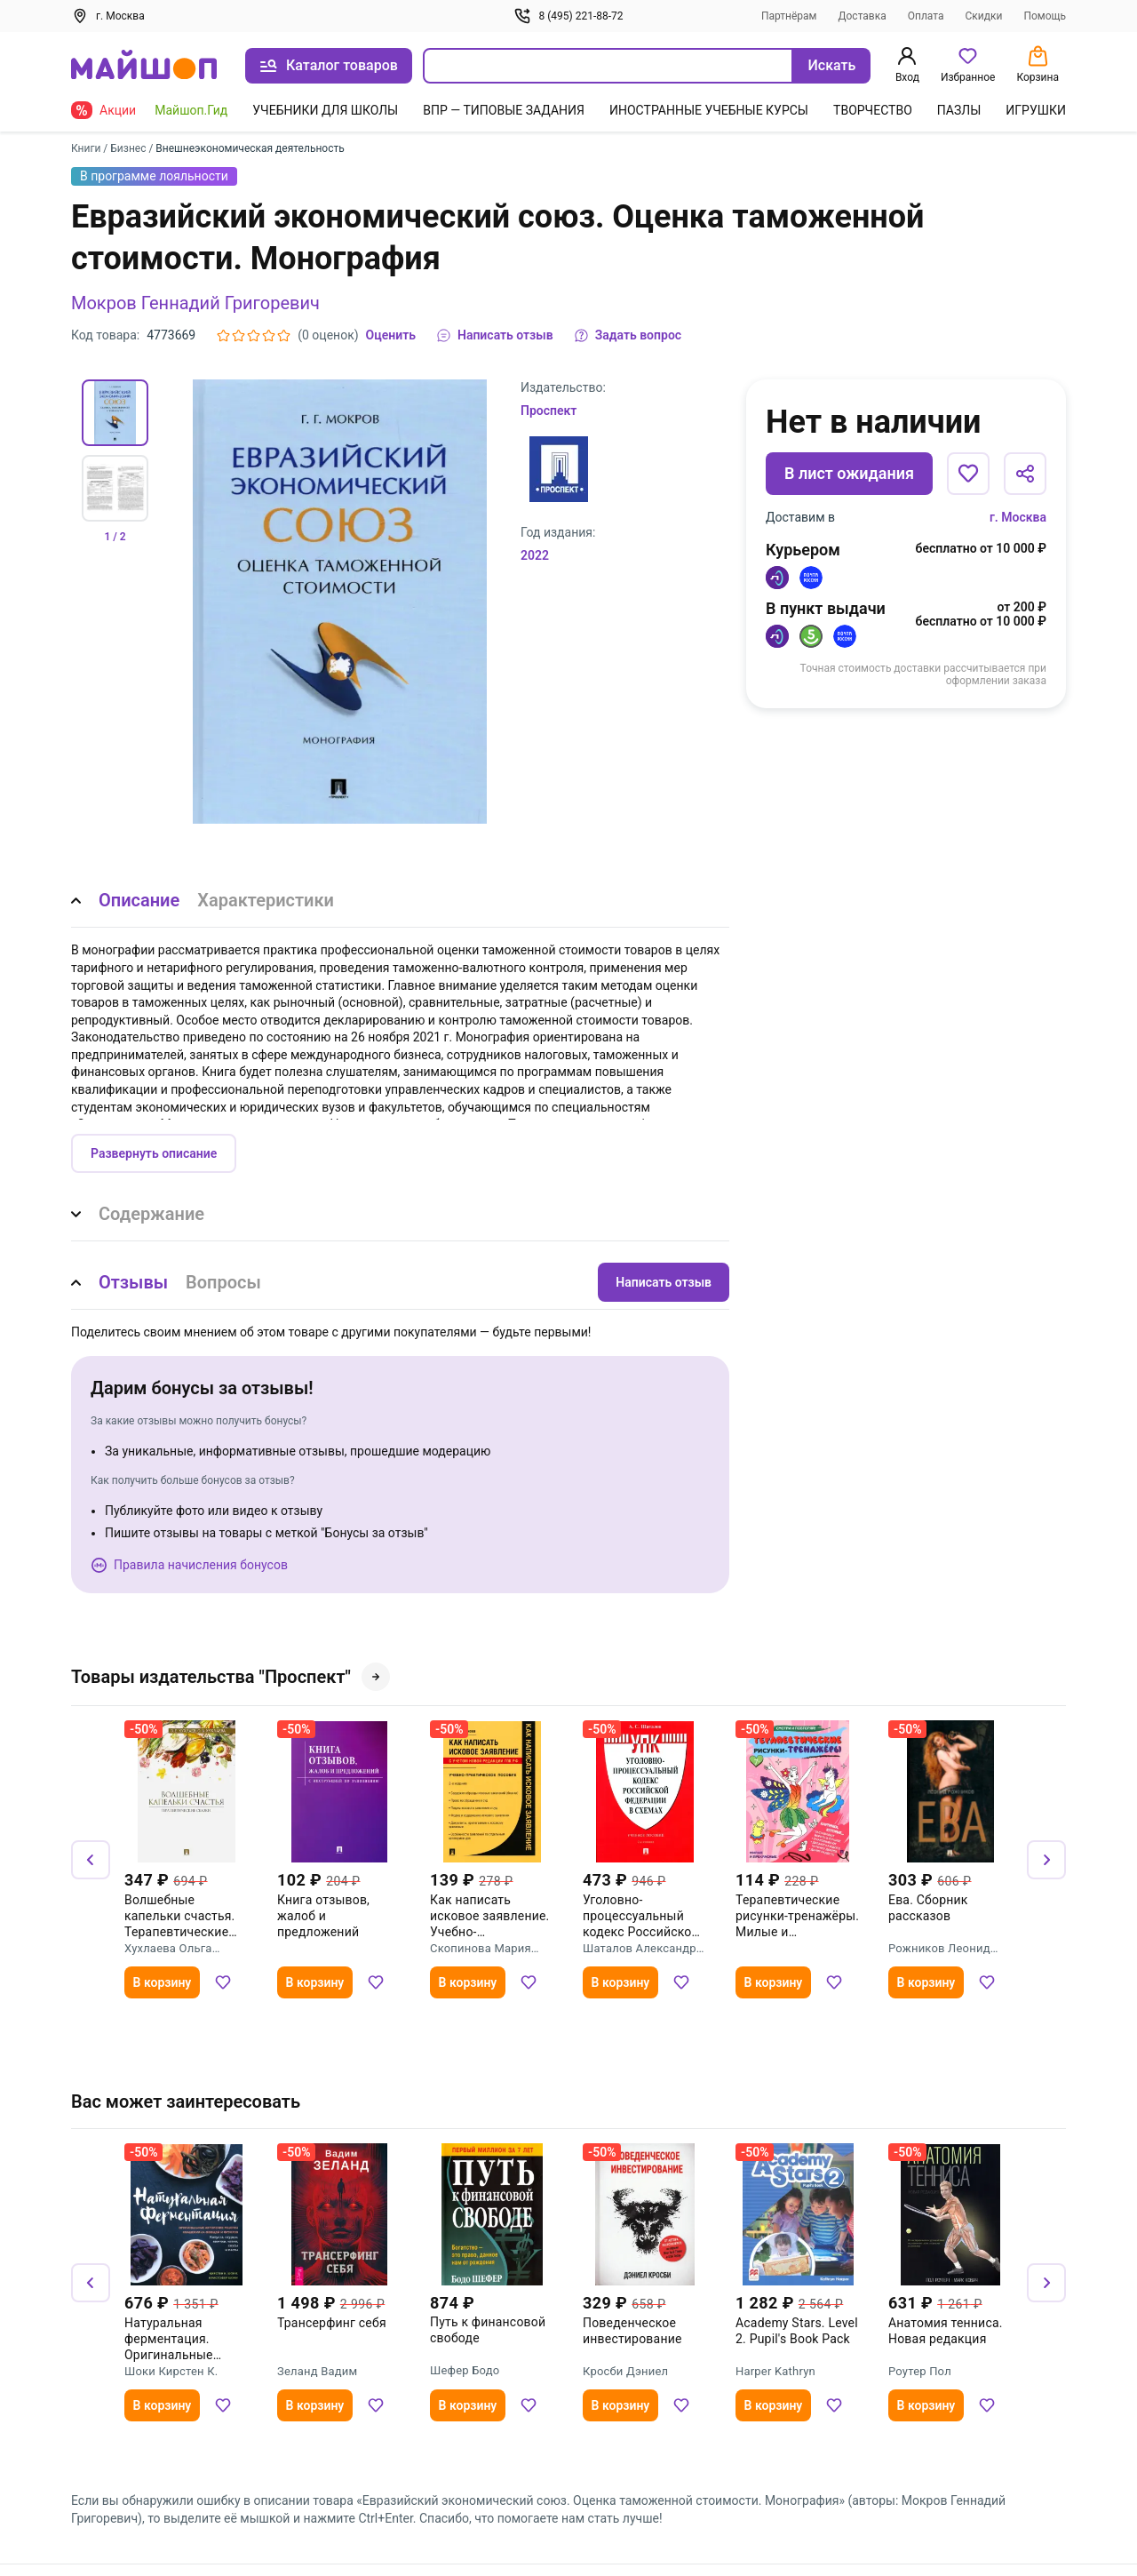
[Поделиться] (1025, 473)
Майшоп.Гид (191, 110)
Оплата (926, 16)
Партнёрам (789, 16)
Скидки (984, 16)
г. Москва (1018, 517)
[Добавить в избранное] (968, 473)
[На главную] (144, 66)
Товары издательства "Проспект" (230, 1677)
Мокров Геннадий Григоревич (195, 303)
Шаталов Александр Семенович (639, 1949)
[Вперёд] (1046, 1859)
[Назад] (90, 1859)
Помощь (1044, 16)
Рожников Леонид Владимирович (939, 1949)
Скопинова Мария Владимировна (480, 1949)
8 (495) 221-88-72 (568, 16)
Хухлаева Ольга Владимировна (168, 1949)
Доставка (863, 16)
